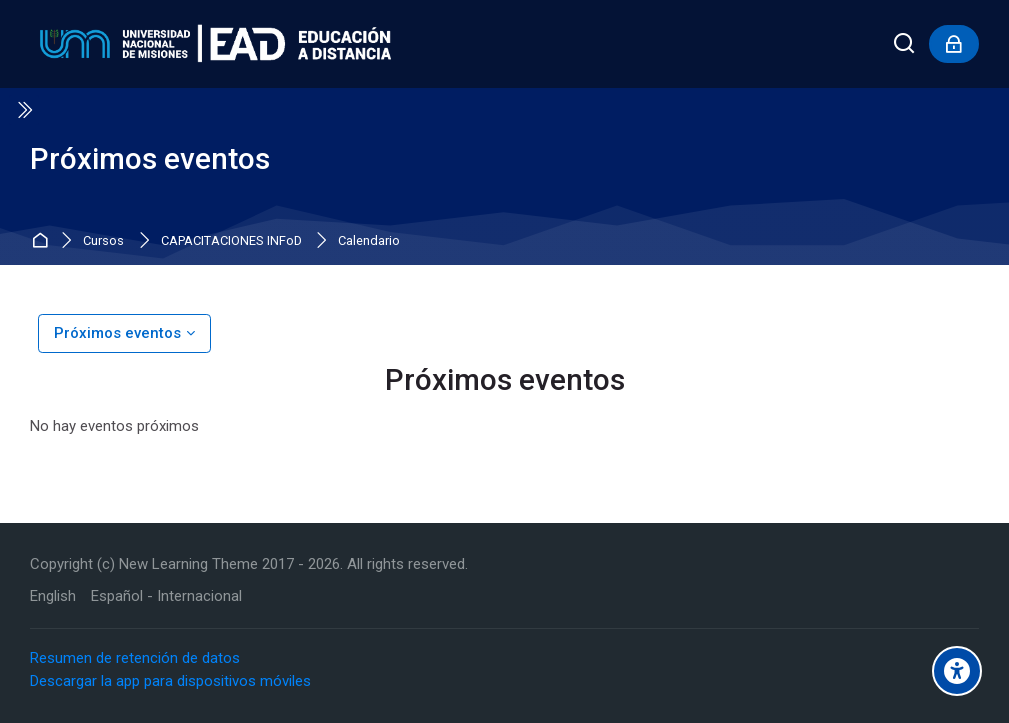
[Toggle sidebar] (24, 110)
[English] (53, 596)
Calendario (369, 241)
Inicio (42, 241)
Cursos (103, 241)
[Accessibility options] (957, 671)
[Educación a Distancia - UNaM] (210, 44)
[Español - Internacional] (166, 596)
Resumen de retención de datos (135, 658)
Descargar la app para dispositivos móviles (170, 681)
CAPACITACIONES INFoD (231, 241)
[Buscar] (905, 44)
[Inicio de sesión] (954, 44)
